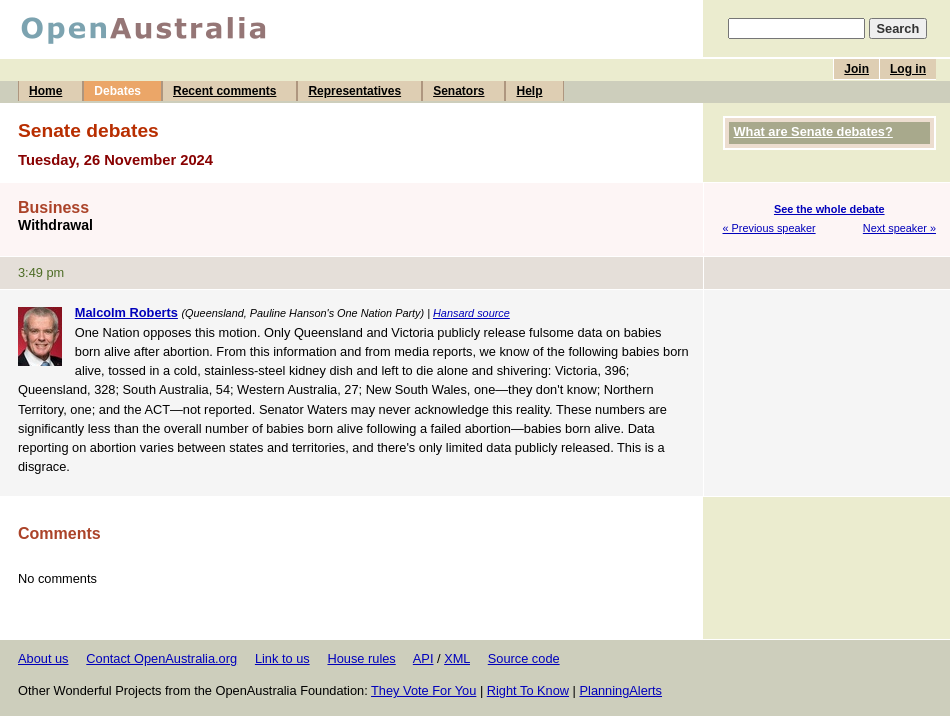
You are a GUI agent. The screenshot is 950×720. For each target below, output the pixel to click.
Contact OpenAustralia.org (161, 658)
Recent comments (224, 91)
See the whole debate (829, 209)
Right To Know (528, 690)
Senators (458, 91)
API (423, 658)
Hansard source (471, 313)
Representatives (354, 91)
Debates (117, 91)
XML (457, 658)
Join (856, 69)
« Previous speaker (769, 228)
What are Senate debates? (813, 131)
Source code (524, 658)
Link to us (282, 658)
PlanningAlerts (621, 690)
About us (43, 658)
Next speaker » (899, 228)
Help (529, 91)
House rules (361, 658)
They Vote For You (423, 690)
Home (45, 91)
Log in (908, 69)
